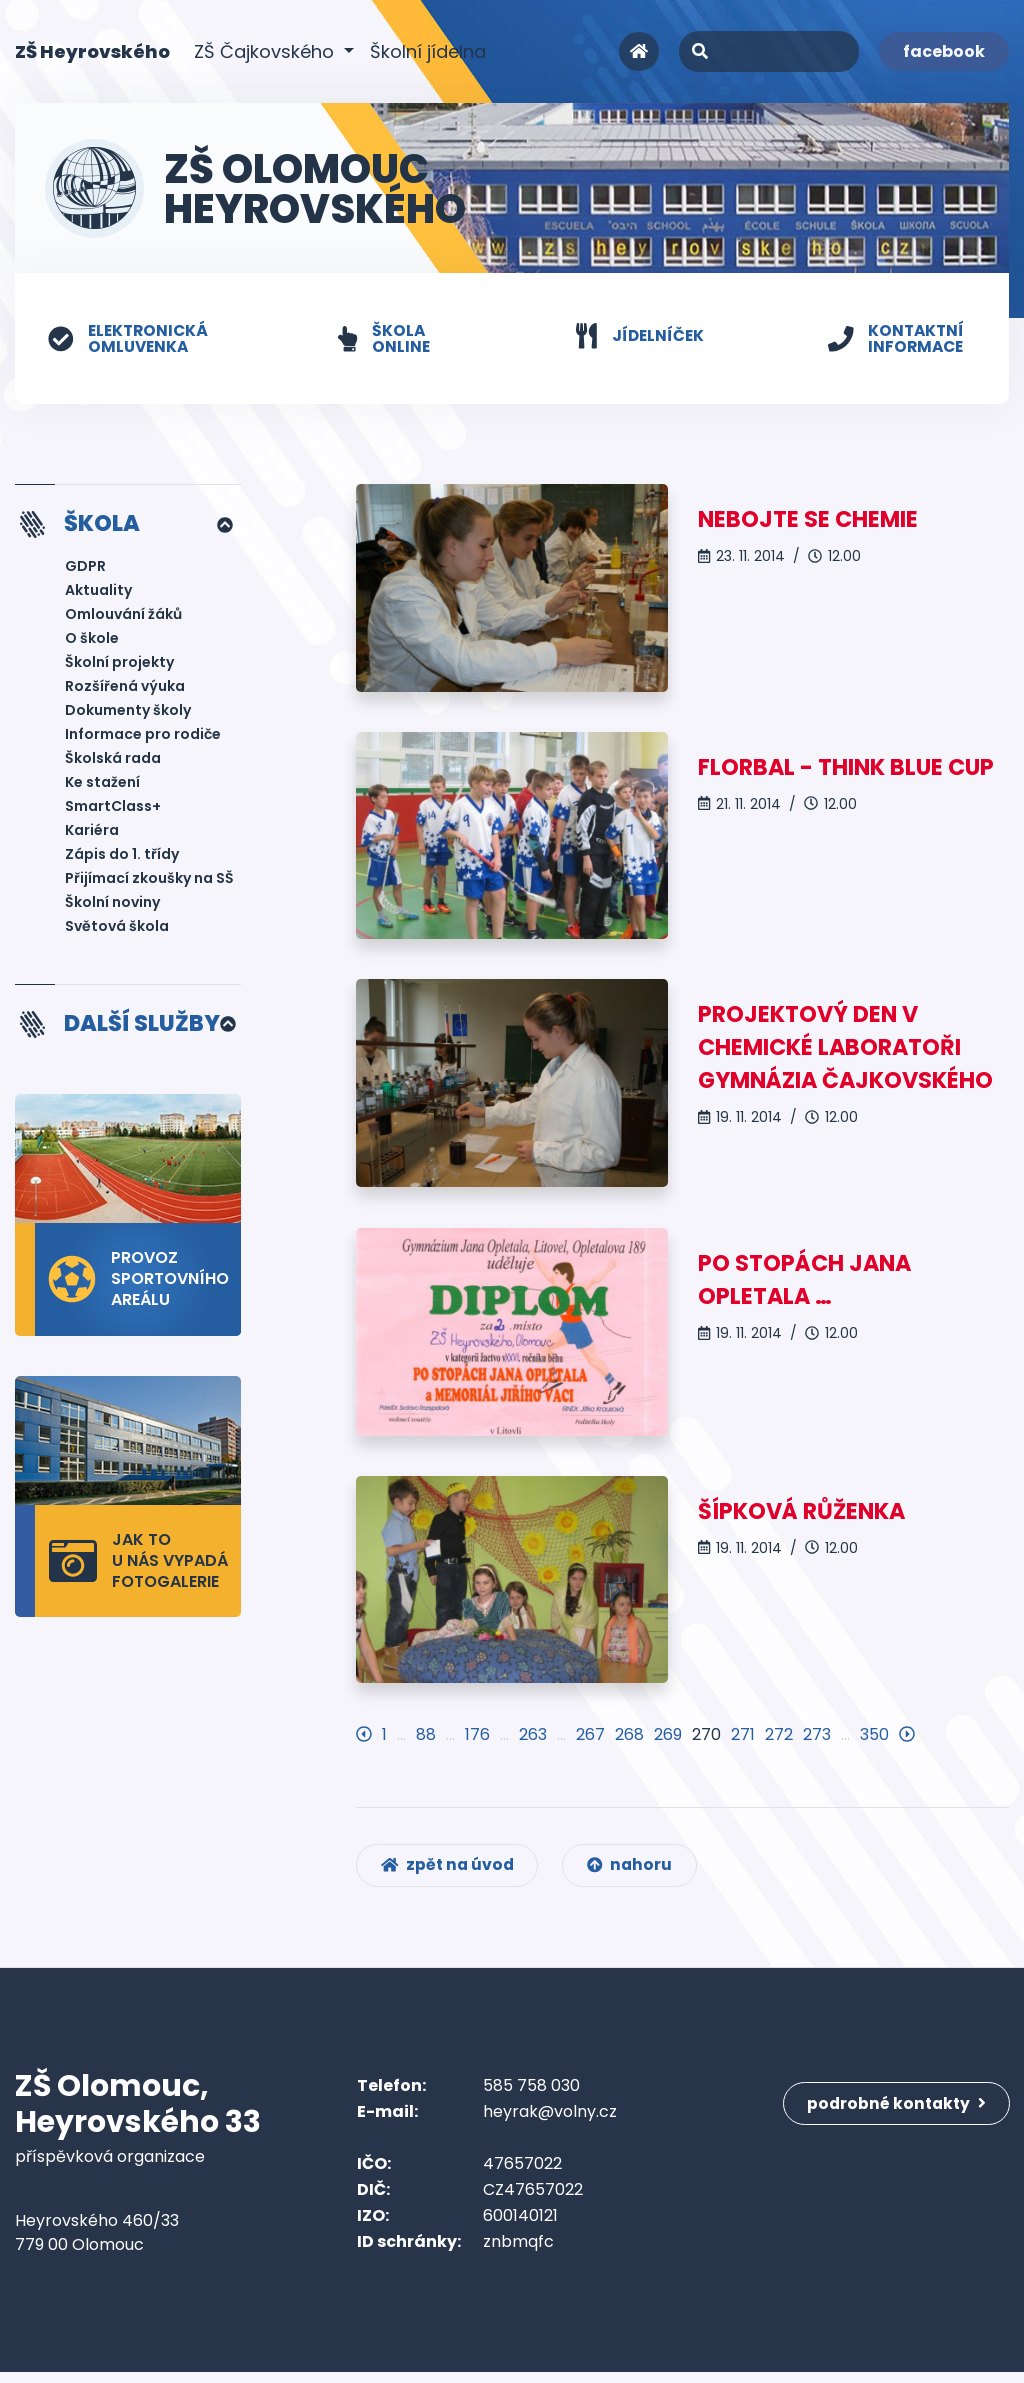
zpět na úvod (449, 1874)
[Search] (769, 51)
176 (477, 1739)
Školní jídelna (428, 51)
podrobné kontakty (899, 2108)
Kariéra (92, 832)
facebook (944, 51)
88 (426, 1739)
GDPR (85, 568)
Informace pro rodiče (143, 736)
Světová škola (117, 928)
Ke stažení (102, 784)
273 (817, 1739)
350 (874, 1739)
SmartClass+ (113, 808)
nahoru (635, 1874)
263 (533, 1739)
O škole (92, 640)
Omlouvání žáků (123, 616)
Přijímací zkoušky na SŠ (149, 880)
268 (629, 1739)
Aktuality (98, 592)
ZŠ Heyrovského (92, 50)
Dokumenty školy (128, 712)
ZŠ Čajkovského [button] (266, 51)
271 (743, 1739)
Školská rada (113, 760)
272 (779, 1739)
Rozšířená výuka (125, 688)
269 (668, 1739)
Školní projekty (119, 664)
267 (590, 1739)
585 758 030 (531, 2096)
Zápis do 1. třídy (122, 856)
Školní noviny (112, 904)
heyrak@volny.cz (550, 2122)
